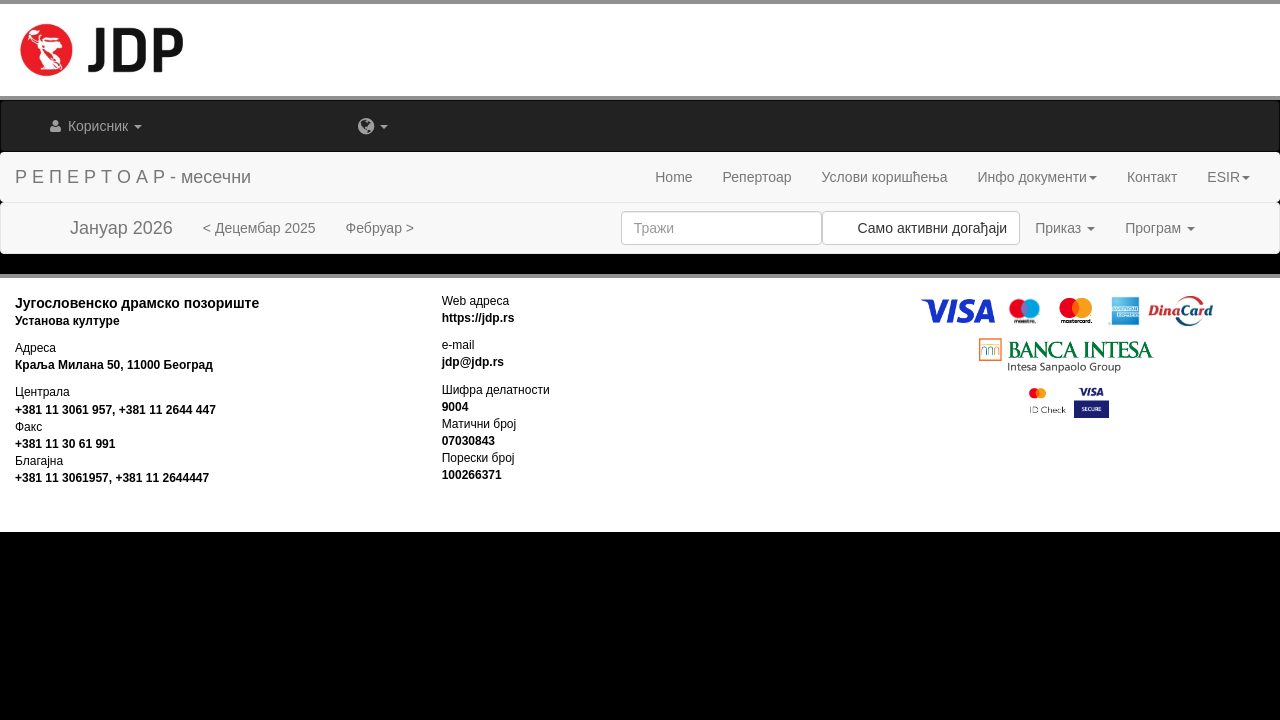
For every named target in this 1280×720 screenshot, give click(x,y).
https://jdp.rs (478, 318)
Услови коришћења (885, 177)
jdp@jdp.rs (473, 362)
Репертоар (757, 177)
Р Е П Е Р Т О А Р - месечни (133, 177)
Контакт (1152, 177)
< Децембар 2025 (259, 228)
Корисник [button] (94, 126)
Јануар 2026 (121, 228)
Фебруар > (380, 228)
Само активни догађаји (921, 228)
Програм (1160, 228)
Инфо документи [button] (1036, 177)
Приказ (1065, 228)
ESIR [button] (1228, 177)
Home (673, 177)
